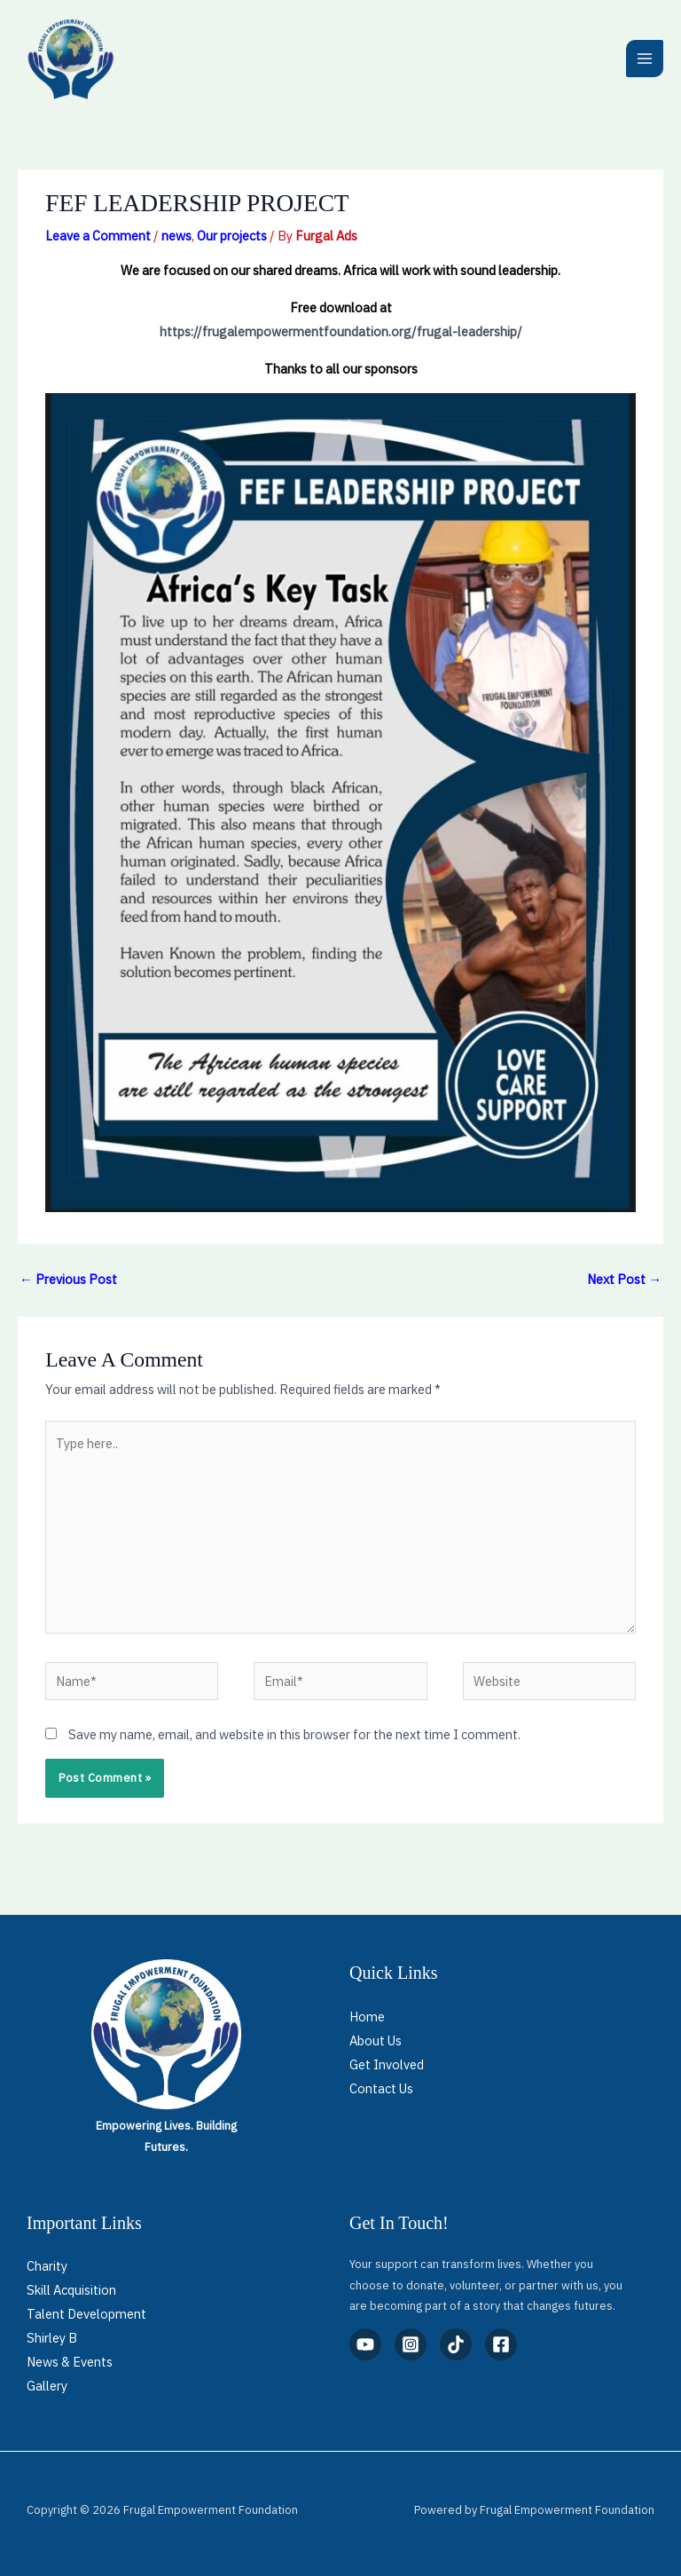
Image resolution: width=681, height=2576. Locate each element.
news (176, 235)
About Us (375, 2040)
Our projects (232, 235)
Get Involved (386, 2064)
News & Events (70, 2361)
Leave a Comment (98, 235)
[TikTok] (456, 2344)
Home (367, 2016)
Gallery (47, 2385)
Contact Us (381, 2088)
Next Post (624, 1279)
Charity (47, 2265)
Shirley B (52, 2337)
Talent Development (86, 2313)
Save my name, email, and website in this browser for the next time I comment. (294, 1734)
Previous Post (68, 1279)
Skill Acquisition (71, 2289)
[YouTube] (365, 2344)
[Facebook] (501, 2344)
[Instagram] (411, 2344)
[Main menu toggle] (644, 58)
